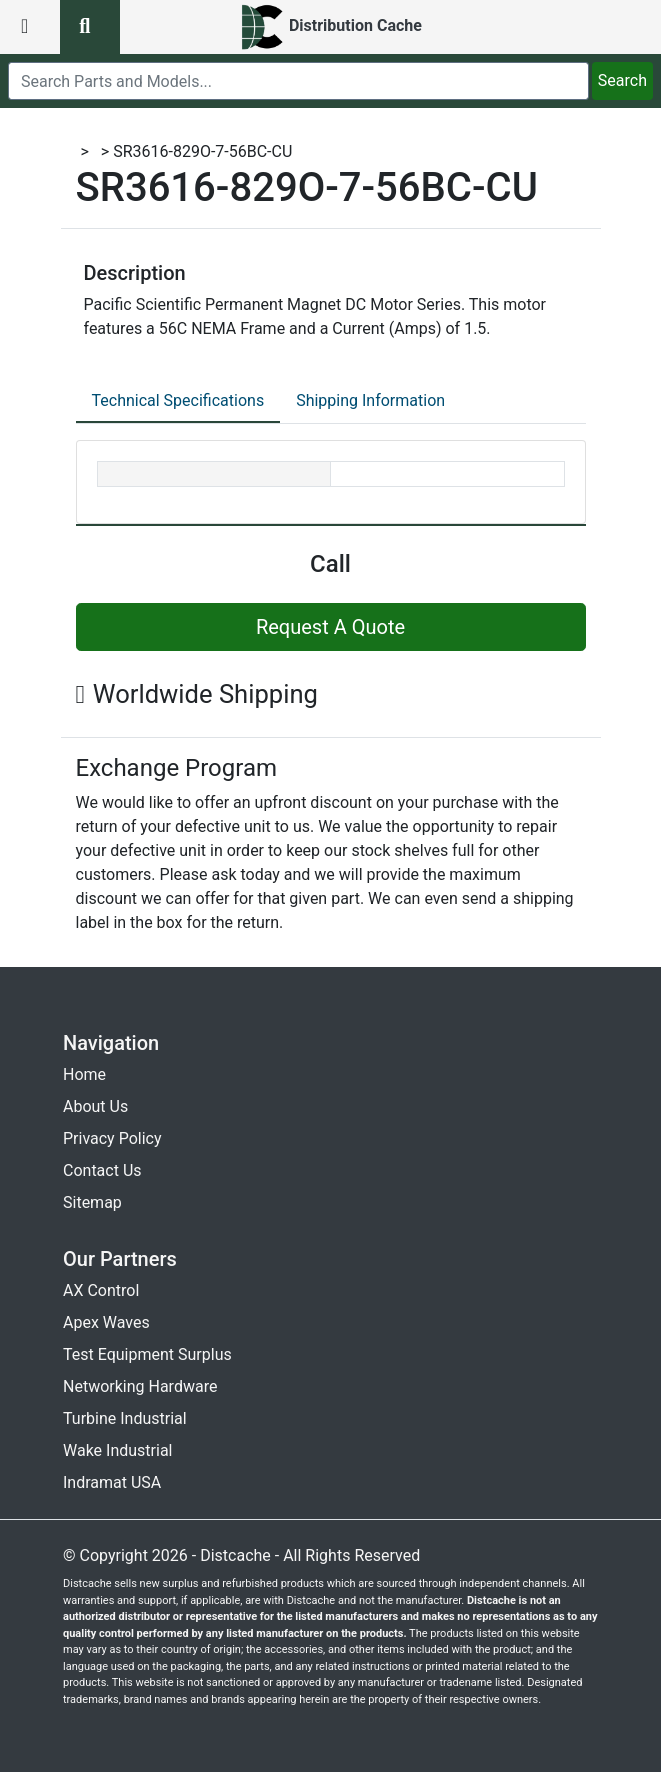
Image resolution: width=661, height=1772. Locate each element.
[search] (298, 81)
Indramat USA (112, 1482)
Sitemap (92, 1202)
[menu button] (30, 27)
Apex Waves (106, 1322)
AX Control (101, 1290)
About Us (95, 1106)
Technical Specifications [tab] (178, 400)
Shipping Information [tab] (370, 400)
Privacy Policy (112, 1138)
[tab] (178, 402)
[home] (330, 27)
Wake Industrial (117, 1450)
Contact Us (102, 1170)
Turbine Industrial (125, 1418)
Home (84, 1074)
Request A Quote (330, 627)
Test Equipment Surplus (147, 1354)
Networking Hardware (140, 1386)
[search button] (90, 27)
